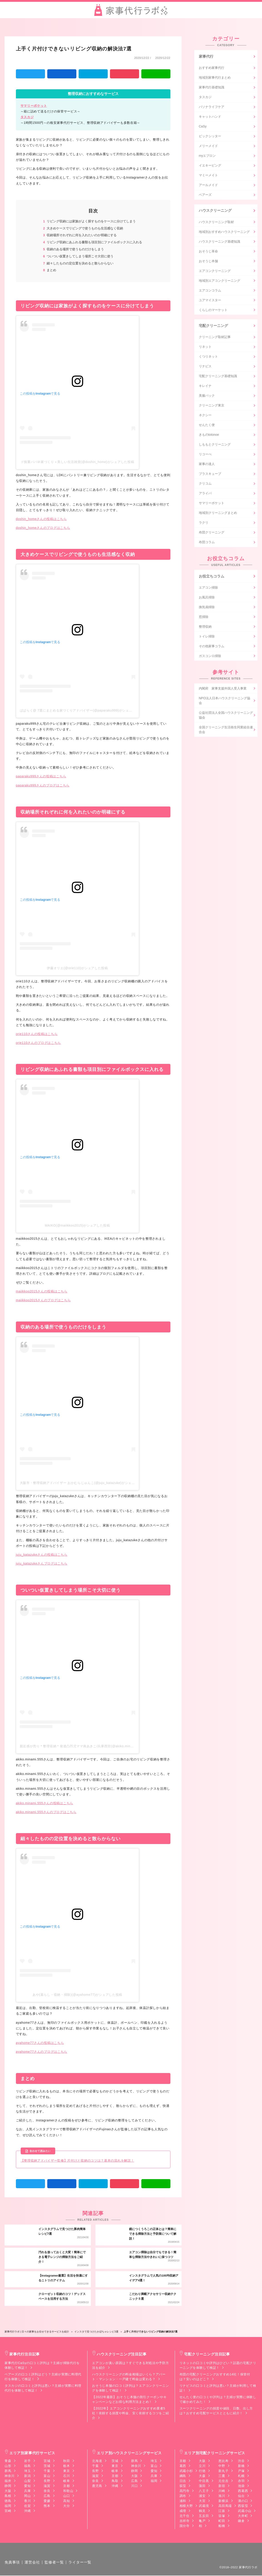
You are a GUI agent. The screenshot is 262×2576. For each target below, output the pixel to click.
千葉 (47, 2470)
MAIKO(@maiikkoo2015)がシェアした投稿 (77, 1225)
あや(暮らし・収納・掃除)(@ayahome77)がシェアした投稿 (77, 1994)
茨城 (47, 2465)
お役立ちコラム (211, 576)
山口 (66, 2495)
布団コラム (207, 542)
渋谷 (241, 2460)
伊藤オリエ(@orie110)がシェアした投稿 (77, 968)
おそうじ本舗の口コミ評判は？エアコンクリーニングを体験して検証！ (130, 2388)
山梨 (27, 2480)
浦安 (202, 2495)
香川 (27, 2500)
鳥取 (115, 2480)
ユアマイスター (210, 300)
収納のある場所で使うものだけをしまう (75, 249)
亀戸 (202, 2520)
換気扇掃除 (207, 607)
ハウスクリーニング (215, 211)
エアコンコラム (210, 290)
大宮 (202, 2500)
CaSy (203, 126)
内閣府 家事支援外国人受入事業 (223, 689)
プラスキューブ (210, 474)
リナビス (205, 366)
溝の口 (243, 2500)
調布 (183, 2495)
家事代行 (206, 56)
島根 (8, 2495)
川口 (134, 2485)
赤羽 (241, 2480)
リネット (205, 347)
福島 (27, 2465)
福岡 (8, 2505)
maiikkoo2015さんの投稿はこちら (41, 1291)
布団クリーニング (211, 533)
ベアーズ (205, 195)
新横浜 (223, 2500)
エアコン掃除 (208, 588)
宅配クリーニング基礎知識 (218, 376)
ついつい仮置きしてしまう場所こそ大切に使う (80, 256)
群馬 (8, 2470)
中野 (221, 2465)
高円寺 (185, 2490)
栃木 (66, 2465)
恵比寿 (223, 2460)
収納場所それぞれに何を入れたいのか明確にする (82, 235)
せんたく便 (207, 425)
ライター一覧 (79, 2563)
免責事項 (12, 2563)
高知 (66, 2500)
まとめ (51, 270)
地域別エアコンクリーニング (219, 281)
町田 (221, 2520)
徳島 (8, 2500)
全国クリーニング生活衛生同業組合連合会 (226, 730)
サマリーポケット (33, 105)
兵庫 (27, 2490)
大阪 (8, 2490)
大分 (66, 2505)
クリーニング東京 (211, 406)
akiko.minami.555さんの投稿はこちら (44, 1803)
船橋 (221, 2525)
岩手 (27, 2460)
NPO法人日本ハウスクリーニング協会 (224, 701)
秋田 (66, 2460)
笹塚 (221, 2515)
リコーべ (205, 454)
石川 (66, 2475)
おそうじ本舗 (208, 261)
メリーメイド (208, 146)
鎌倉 (241, 2520)
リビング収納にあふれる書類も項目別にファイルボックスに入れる (94, 242)
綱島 (183, 2475)
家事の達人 (207, 464)
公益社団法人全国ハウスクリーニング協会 (226, 715)
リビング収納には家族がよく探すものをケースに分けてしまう (91, 221)
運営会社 (32, 2563)
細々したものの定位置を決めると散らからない (80, 263)
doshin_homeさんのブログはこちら (43, 528)
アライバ (205, 493)
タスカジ (27, 117)
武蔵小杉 (186, 2470)
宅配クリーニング (213, 326)
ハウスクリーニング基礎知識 (219, 242)
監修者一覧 (54, 2563)
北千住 (185, 2515)
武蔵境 (204, 2505)
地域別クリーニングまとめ (218, 513)
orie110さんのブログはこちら (38, 1043)
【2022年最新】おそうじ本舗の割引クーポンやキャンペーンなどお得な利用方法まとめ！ (129, 2399)
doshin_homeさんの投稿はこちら (41, 519)
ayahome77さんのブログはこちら (41, 2051)
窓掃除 (203, 617)
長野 (47, 2480)
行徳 (202, 2470)
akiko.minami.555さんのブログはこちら (46, 1812)
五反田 (204, 2515)
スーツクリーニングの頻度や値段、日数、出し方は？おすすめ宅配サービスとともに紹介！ (216, 2411)
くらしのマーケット (213, 310)
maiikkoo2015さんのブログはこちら (43, 1300)
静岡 (8, 2485)
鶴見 (202, 2510)
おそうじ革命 (208, 251)
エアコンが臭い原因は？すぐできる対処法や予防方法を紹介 (130, 2365)
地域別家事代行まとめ (215, 78)
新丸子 (223, 2470)
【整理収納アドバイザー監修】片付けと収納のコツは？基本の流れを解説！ (77, 2160)
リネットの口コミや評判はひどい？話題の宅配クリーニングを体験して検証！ (218, 2365)
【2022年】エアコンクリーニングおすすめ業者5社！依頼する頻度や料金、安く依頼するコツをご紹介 (130, 2413)
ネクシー (205, 415)
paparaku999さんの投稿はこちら (41, 776)
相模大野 (186, 2505)
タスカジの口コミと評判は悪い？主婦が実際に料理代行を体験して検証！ (43, 2388)
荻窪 (183, 2485)
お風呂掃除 (207, 598)
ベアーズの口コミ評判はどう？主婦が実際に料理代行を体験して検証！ (43, 2376)
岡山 (27, 2495)
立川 (202, 2465)
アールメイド (208, 185)
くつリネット (208, 357)
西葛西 (243, 2490)
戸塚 (241, 2470)
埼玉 (27, 2470)
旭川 (221, 2495)
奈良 (47, 2490)
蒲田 (202, 2485)
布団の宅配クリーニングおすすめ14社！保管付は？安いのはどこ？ (215, 2376)
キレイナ (205, 386)
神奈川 (10, 2475)
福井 (8, 2480)
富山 (47, 2475)
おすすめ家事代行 (211, 68)
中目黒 (204, 2480)
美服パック (207, 396)
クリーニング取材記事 (215, 337)
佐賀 (27, 2505)
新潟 (27, 2475)
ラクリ (203, 523)
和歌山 (68, 2490)
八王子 (204, 2490)
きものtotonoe (209, 435)
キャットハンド (210, 117)
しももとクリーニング (215, 445)
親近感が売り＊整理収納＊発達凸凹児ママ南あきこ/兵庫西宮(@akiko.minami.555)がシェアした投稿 (95, 1746)
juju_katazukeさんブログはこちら (41, 1563)
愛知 (27, 2485)
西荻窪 (243, 2505)
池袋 (241, 2485)
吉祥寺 (185, 2520)
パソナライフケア (211, 107)
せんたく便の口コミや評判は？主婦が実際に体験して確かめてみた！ (218, 2399)
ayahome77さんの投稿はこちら (40, 2043)
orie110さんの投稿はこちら (37, 1034)
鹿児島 (97, 2485)
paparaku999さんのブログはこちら (43, 785)
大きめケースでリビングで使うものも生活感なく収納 (85, 228)
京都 (66, 2485)
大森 (202, 2475)
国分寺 (185, 2525)
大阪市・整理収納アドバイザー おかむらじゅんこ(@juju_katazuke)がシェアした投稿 (84, 1483)
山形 (8, 2465)
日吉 (183, 2480)
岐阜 (66, 2480)
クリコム (205, 484)
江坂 (221, 2510)
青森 (8, 2460)
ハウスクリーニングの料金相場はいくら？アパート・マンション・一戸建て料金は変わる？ (128, 2376)
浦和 (183, 2500)
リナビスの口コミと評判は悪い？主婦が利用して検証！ (218, 2388)
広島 (47, 2495)
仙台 (241, 2495)
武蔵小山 (244, 2510)
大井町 (243, 2515)
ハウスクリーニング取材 (216, 222)
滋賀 (47, 2485)
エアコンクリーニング (215, 271)
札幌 (241, 2475)
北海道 (97, 2460)
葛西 (183, 2465)
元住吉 (223, 2480)
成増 (183, 2510)
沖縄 (27, 2510)
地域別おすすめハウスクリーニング (224, 232)
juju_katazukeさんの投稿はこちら (41, 1554)
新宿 (221, 2485)
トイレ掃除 (207, 637)
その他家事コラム (211, 646)
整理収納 (205, 627)
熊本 (47, 2505)
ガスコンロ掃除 (210, 656)
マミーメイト (208, 175)
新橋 (241, 2465)
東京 (66, 2470)
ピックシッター (210, 136)
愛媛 (47, 2500)
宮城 (47, 2460)
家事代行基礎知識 (211, 87)
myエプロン (207, 156)
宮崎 (8, 2510)
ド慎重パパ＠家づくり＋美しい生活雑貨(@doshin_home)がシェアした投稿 (77, 462)
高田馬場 (225, 2505)
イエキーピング (210, 165)
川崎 (221, 2490)
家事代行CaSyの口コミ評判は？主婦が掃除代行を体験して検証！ (42, 2365)
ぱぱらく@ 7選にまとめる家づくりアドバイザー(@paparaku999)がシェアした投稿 (83, 710)
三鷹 (221, 2475)
